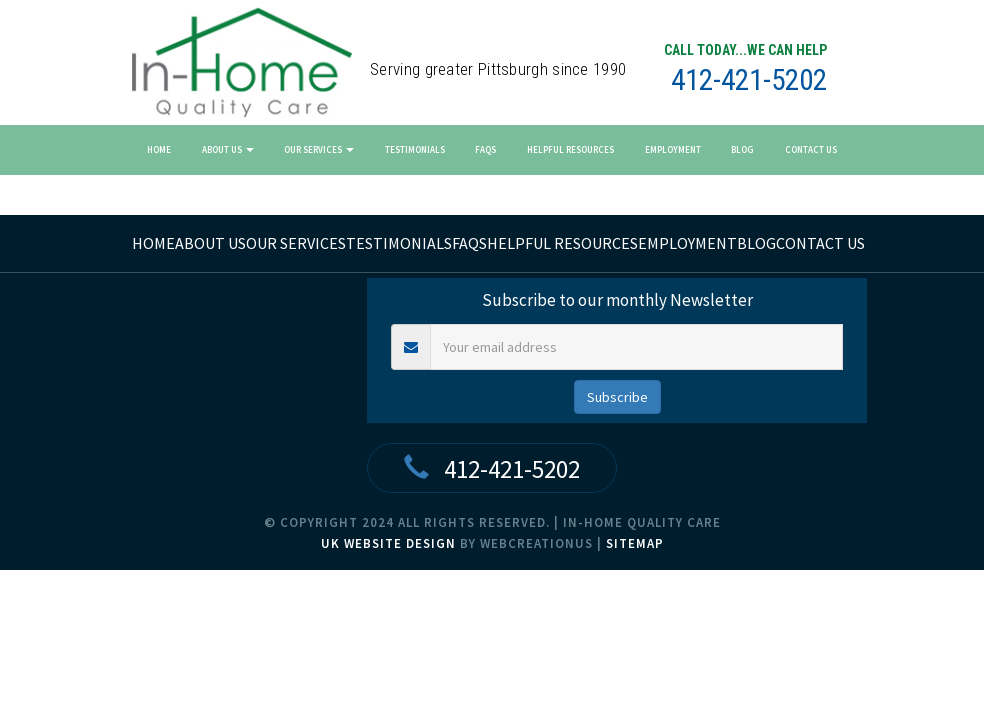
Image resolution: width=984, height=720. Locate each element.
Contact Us (811, 149)
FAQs (485, 149)
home (153, 243)
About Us (228, 149)
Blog (742, 149)
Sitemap (635, 543)
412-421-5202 (749, 80)
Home (159, 149)
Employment (673, 149)
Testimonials (415, 149)
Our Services (319, 149)
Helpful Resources (570, 149)
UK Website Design (388, 543)
